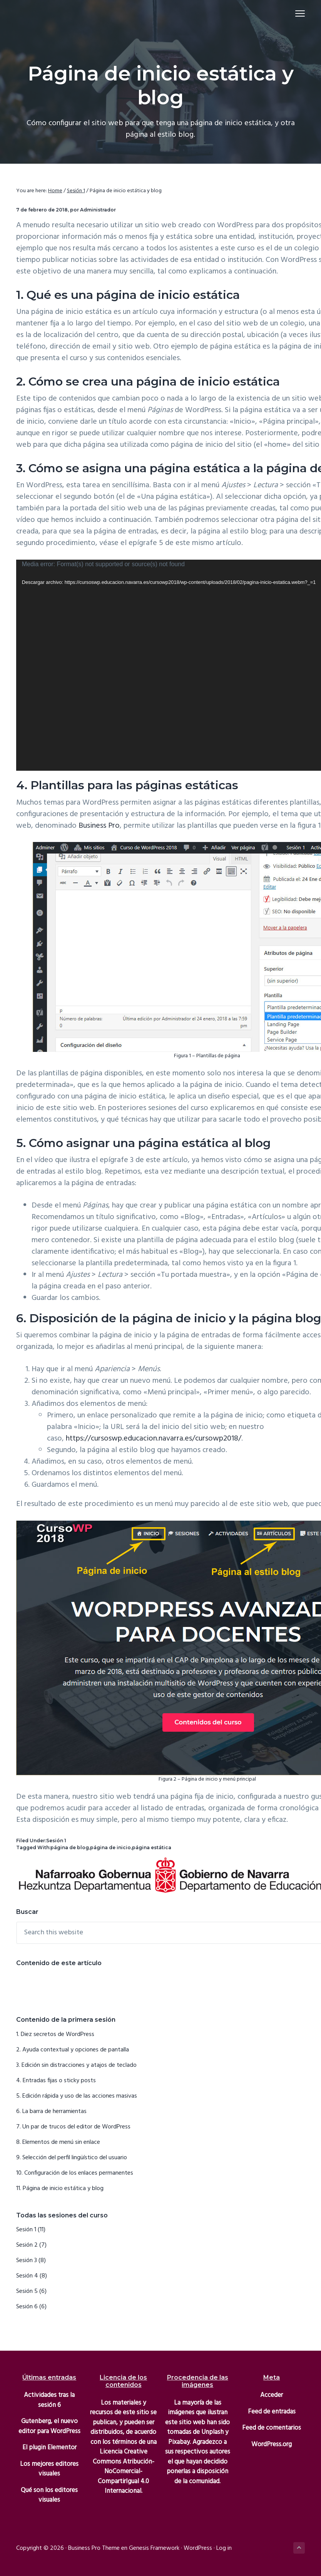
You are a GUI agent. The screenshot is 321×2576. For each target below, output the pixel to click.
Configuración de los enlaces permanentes (78, 2173)
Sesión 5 (27, 2291)
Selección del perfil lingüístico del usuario (74, 2158)
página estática (151, 1847)
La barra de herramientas (54, 2111)
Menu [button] (297, 13)
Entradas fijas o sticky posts (59, 2081)
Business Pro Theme (94, 2548)
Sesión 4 (27, 2276)
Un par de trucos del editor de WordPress (76, 2127)
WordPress (198, 2548)
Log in (224, 2548)
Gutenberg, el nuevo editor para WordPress (49, 2426)
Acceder (271, 2395)
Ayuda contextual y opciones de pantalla (75, 2050)
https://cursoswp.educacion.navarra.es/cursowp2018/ (153, 1438)
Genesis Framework (154, 2548)
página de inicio (110, 1847)
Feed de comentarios (271, 2428)
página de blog (69, 1847)
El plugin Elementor (49, 2447)
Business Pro (99, 826)
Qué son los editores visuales (49, 2495)
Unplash (212, 2432)
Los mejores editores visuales (49, 2469)
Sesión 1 (56, 1840)
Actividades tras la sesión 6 (49, 2400)
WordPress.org (271, 2444)
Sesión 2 (27, 2245)
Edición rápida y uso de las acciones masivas (79, 2096)
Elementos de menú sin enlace (61, 2142)
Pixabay (179, 2442)
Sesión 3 (26, 2261)
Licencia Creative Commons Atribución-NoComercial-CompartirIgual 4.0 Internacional (123, 2471)
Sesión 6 (27, 2307)
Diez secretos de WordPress (57, 2034)
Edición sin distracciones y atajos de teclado (79, 2065)
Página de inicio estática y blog (63, 2189)
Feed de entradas (272, 2412)
